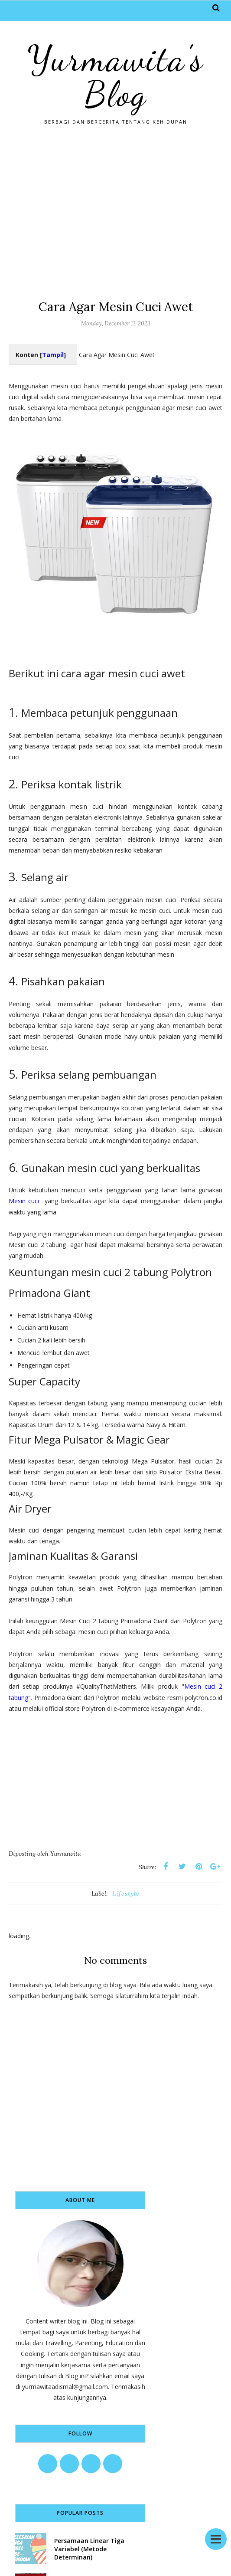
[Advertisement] (115, 211)
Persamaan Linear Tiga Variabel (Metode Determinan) (89, 2549)
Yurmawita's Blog (115, 76)
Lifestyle (126, 1893)
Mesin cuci (24, 1201)
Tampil (53, 355)
